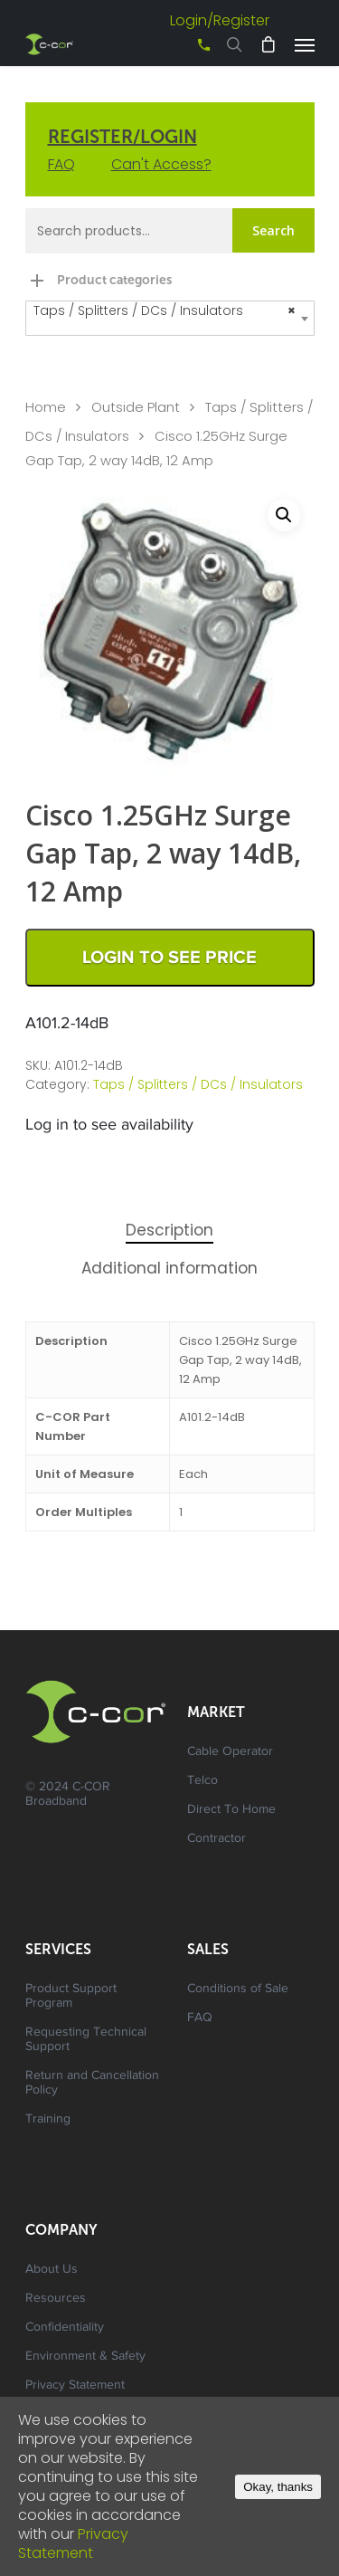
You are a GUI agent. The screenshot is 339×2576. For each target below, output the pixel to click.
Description (169, 1230)
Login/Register (219, 20)
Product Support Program (71, 1996)
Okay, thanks (278, 2487)
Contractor (216, 1839)
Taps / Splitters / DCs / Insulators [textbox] (164, 310)
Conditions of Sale (237, 1989)
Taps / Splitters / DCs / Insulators (198, 1084)
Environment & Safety (85, 2357)
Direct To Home (231, 1810)
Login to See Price (169, 958)
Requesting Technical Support (85, 2040)
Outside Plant (135, 407)
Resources (55, 2299)
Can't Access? (161, 164)
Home (45, 407)
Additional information (169, 1268)
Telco (202, 1781)
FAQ (61, 164)
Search (273, 230)
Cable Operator (230, 1752)
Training (48, 2119)
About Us (51, 2270)
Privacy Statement (75, 2386)
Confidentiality (64, 2328)
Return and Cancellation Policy (92, 2083)
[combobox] (170, 318)
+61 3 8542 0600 (188, 51)
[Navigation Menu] (305, 44)
